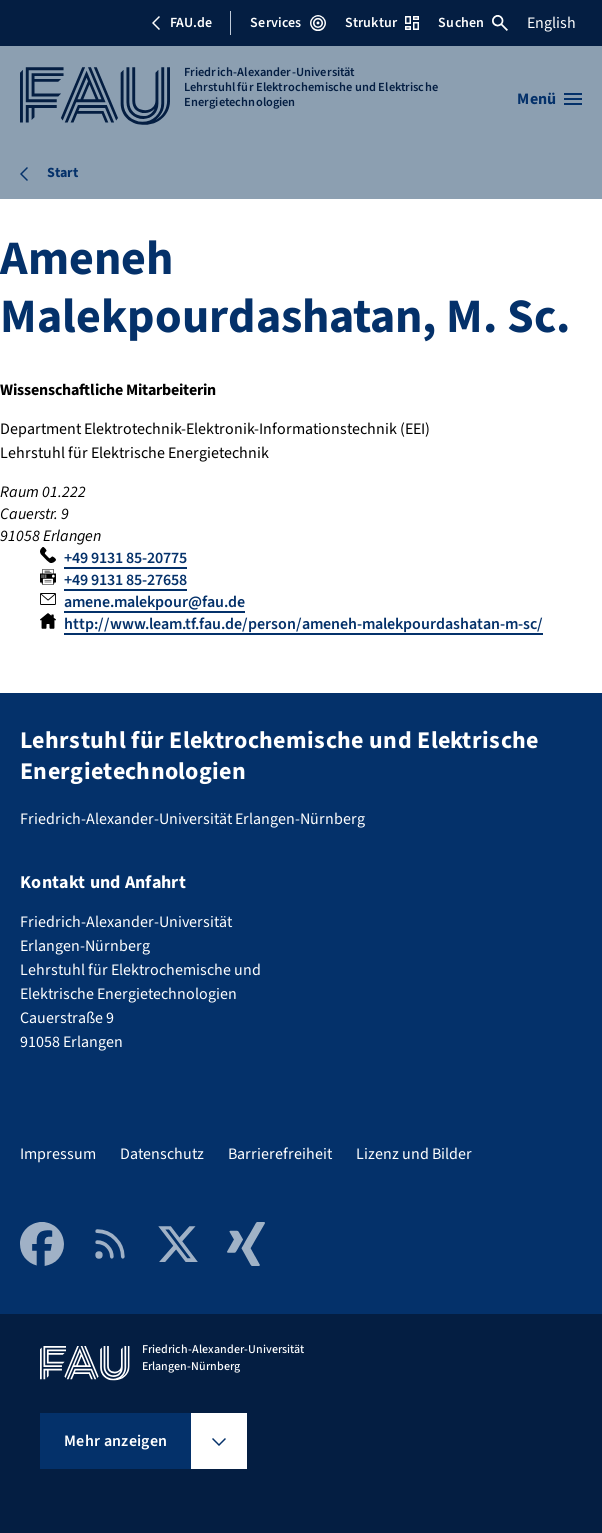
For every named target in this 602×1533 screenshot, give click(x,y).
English (551, 23)
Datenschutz (162, 1154)
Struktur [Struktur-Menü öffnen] (382, 23)
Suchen (473, 23)
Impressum (58, 1154)
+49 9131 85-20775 (125, 558)
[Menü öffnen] (549, 99)
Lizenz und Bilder (414, 1154)
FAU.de (181, 23)
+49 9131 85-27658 (125, 580)
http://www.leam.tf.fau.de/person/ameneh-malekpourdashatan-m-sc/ (303, 624)
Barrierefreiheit (280, 1154)
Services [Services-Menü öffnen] (287, 23)
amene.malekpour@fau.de (154, 602)
